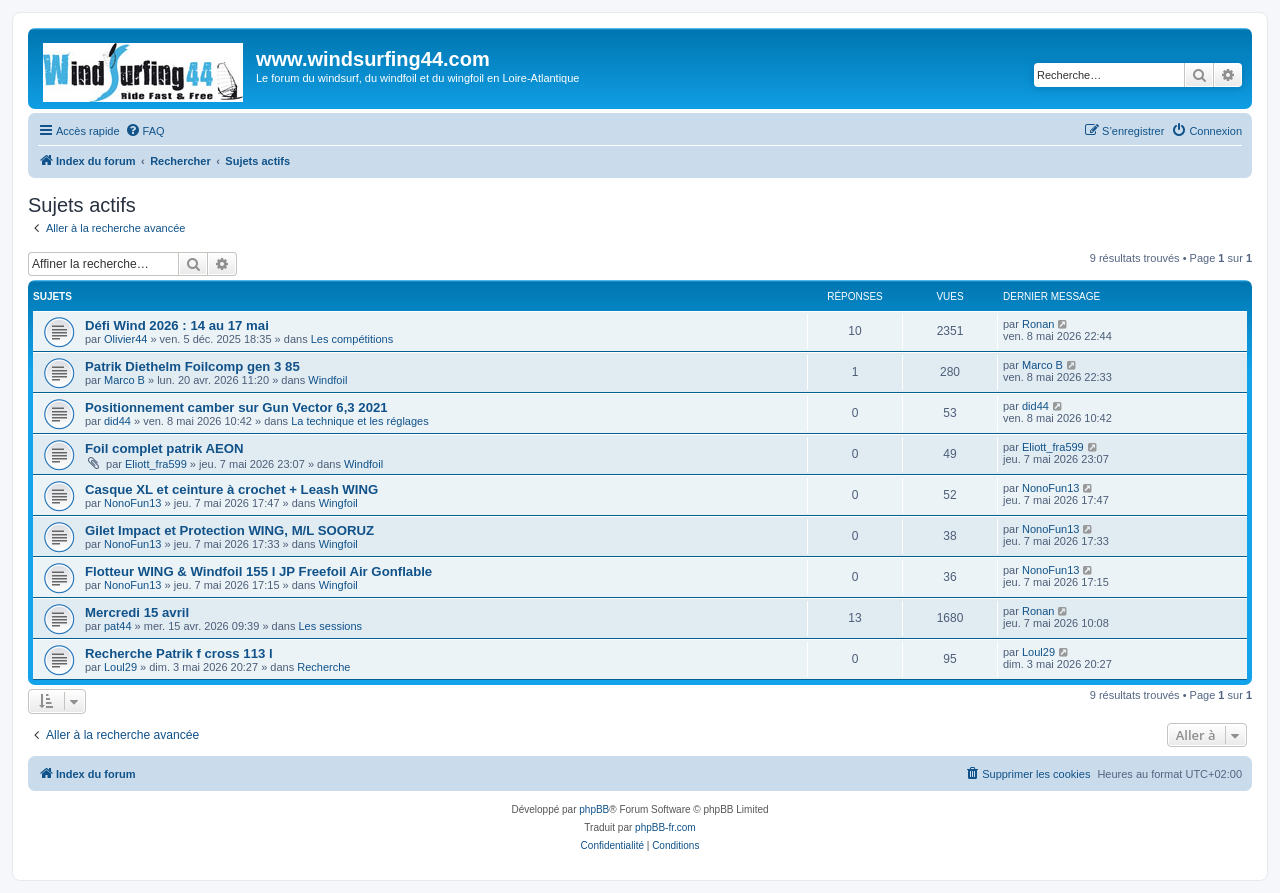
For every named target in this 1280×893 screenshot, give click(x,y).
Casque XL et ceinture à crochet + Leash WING (231, 489)
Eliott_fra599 (156, 464)
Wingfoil (338, 503)
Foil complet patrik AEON (164, 448)
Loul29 (120, 667)
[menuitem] (145, 131)
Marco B (124, 380)
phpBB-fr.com (665, 827)
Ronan (1038, 324)
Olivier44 (125, 339)
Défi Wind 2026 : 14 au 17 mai (177, 325)
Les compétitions (352, 339)
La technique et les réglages (360, 421)
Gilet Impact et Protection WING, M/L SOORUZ (229, 530)
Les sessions (330, 626)
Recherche (323, 667)
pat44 (118, 626)
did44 (117, 421)
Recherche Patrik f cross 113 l (179, 653)
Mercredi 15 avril (137, 612)
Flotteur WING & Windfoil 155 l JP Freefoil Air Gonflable (258, 571)
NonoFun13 (133, 503)
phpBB (594, 809)
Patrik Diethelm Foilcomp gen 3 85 (192, 366)
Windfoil (327, 380)
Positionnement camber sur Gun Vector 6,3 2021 (236, 407)
